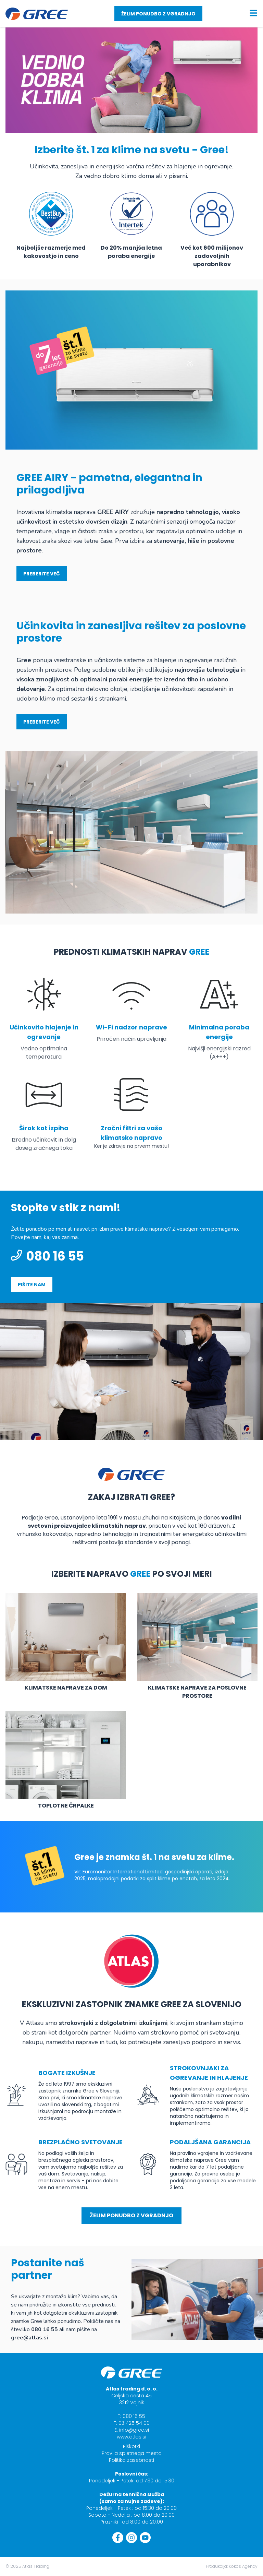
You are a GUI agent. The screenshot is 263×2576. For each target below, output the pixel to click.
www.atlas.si (131, 2436)
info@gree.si (134, 2429)
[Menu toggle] (253, 13)
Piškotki (131, 2446)
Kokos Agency (243, 2566)
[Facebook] (117, 2537)
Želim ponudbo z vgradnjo (158, 13)
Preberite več (41, 573)
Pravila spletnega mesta (132, 2453)
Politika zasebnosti (131, 2460)
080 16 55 (47, 1256)
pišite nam (32, 1284)
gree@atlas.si (29, 2337)
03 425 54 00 (134, 2423)
